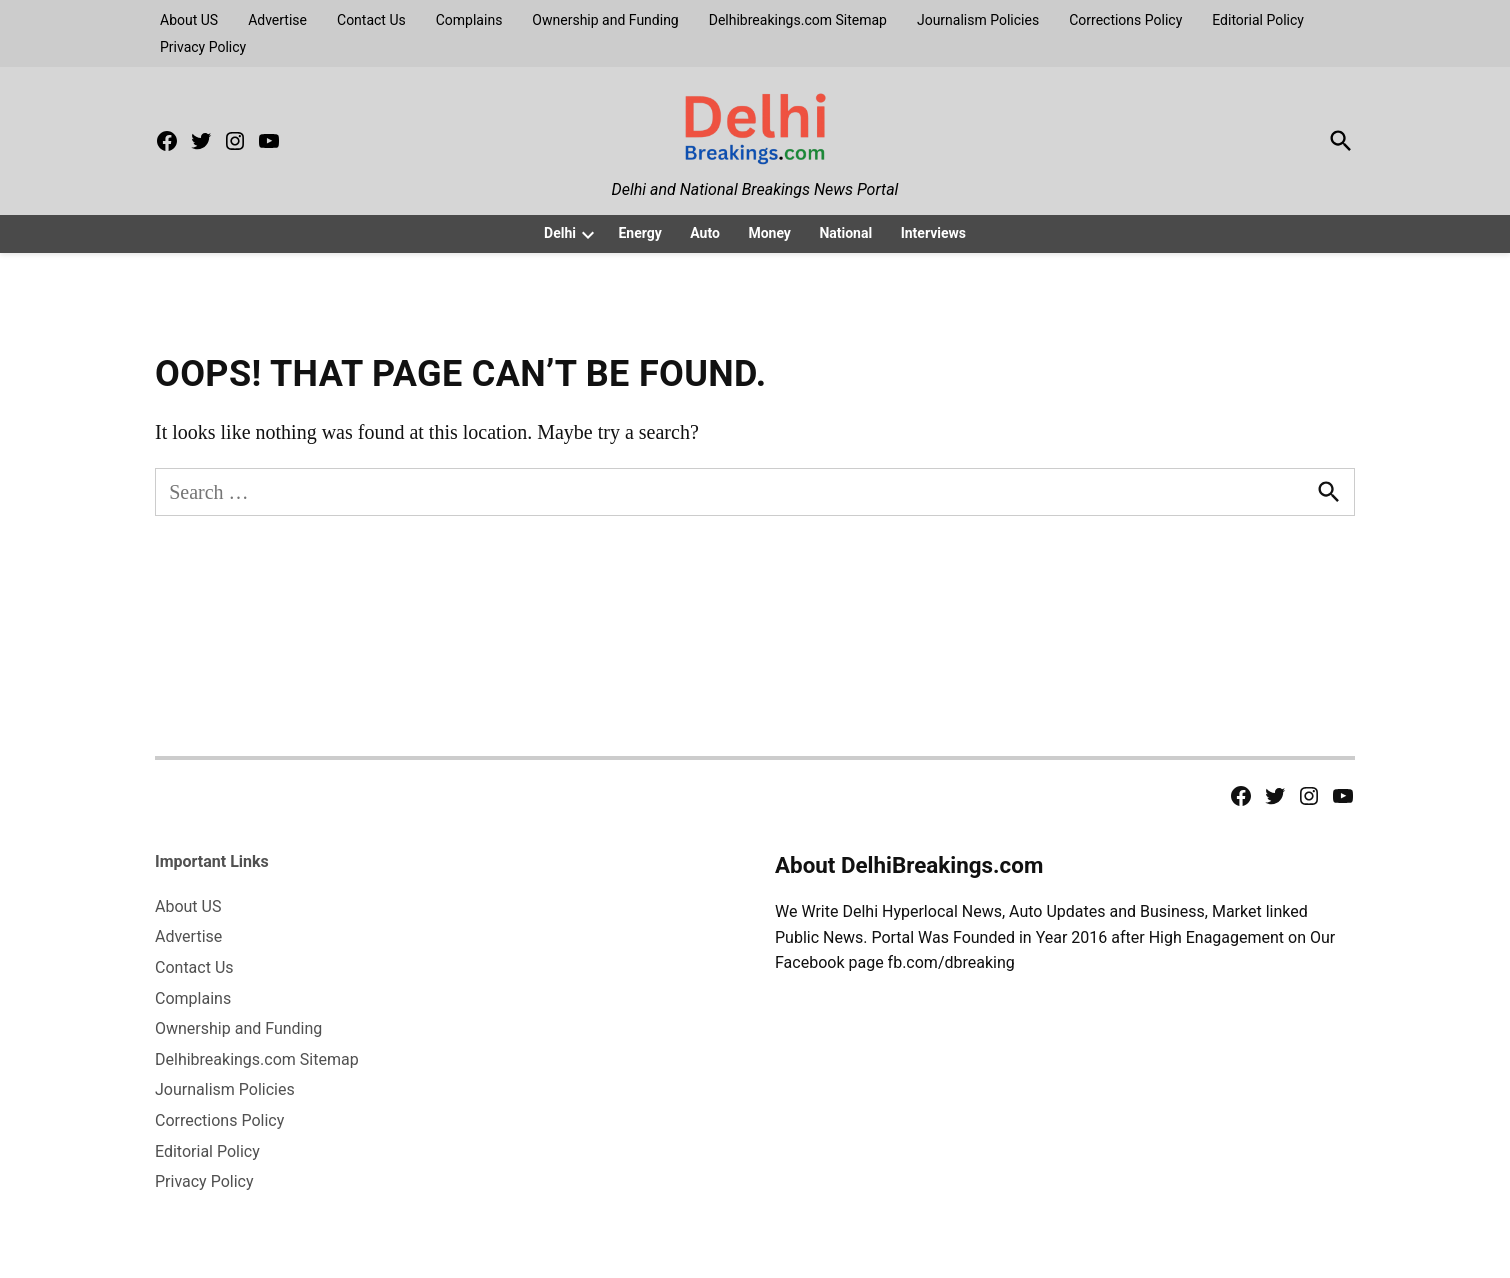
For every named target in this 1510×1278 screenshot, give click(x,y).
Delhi (560, 233)
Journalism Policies (978, 20)
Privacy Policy (203, 47)
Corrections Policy (1125, 20)
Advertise (277, 20)
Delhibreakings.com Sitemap (798, 20)
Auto (705, 233)
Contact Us (371, 20)
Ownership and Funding (605, 20)
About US (189, 20)
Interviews (933, 233)
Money (769, 233)
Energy (639, 233)
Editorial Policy (1258, 20)
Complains (469, 20)
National (845, 233)
